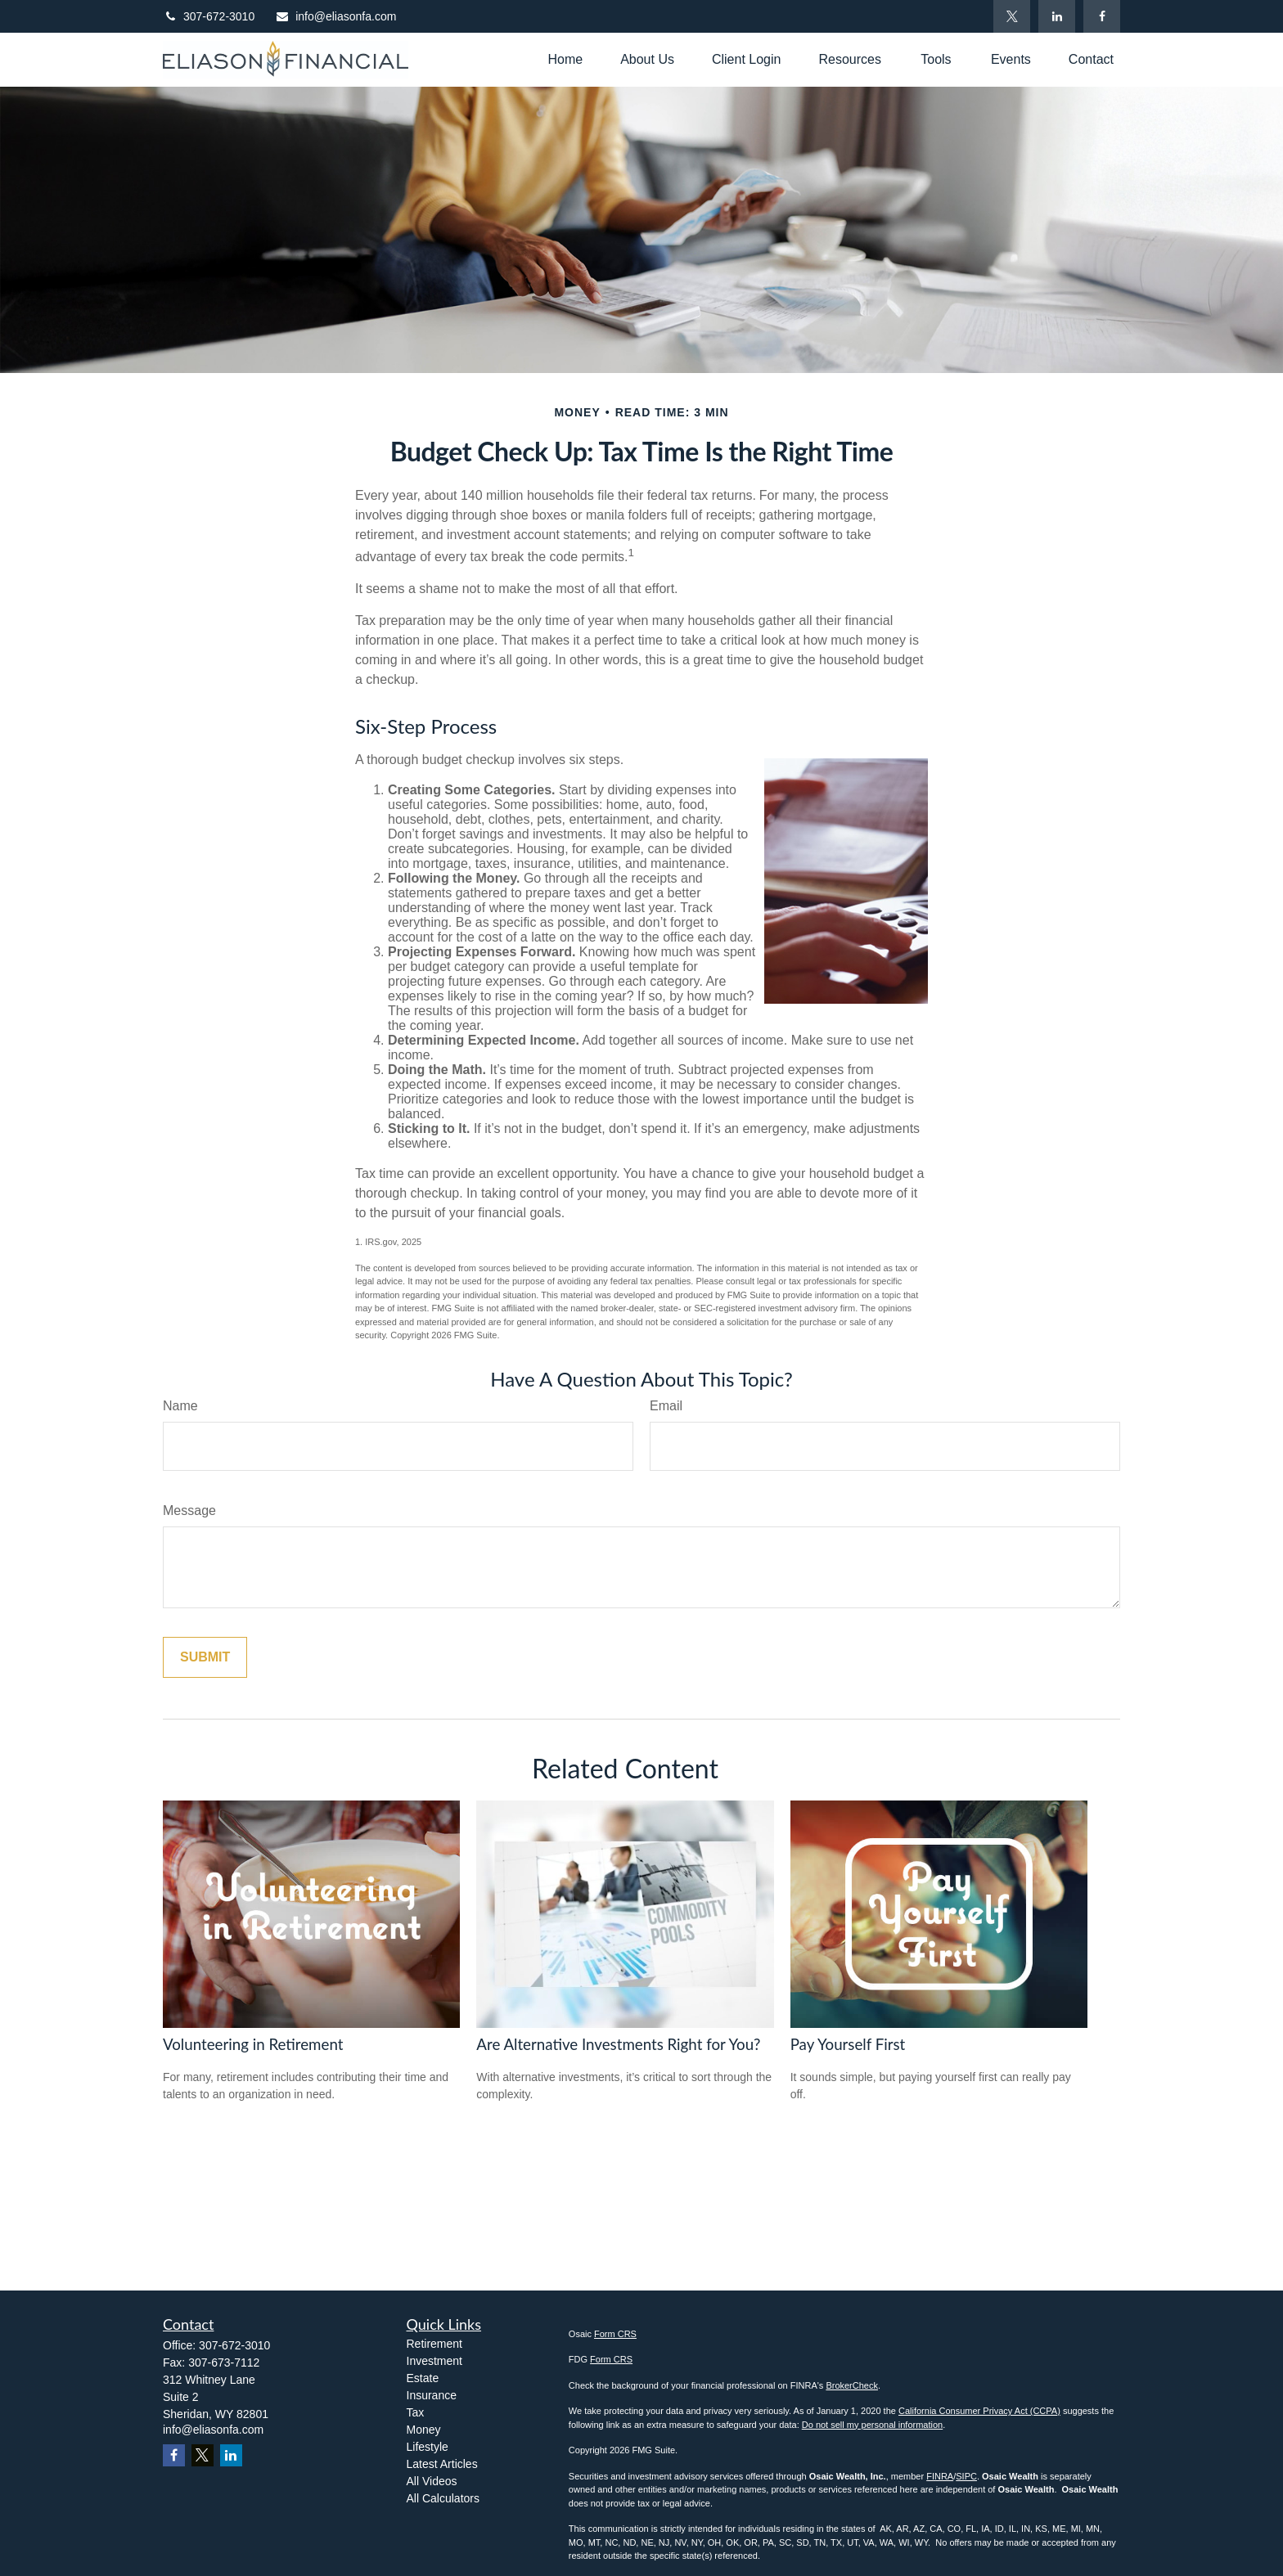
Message (189, 1510)
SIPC (966, 2476)
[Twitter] (1011, 16)
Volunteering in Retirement (253, 2044)
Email (666, 1406)
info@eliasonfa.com (335, 16)
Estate (423, 2378)
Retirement (434, 2343)
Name (180, 1406)
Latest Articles (442, 2463)
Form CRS (615, 2334)
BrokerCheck (852, 2385)
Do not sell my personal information (872, 2425)
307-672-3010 (208, 16)
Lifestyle (427, 2446)
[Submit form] (205, 1657)
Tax (416, 2412)
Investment (434, 2360)
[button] (565, 59)
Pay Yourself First (848, 2044)
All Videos (432, 2481)
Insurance (432, 2395)
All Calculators (443, 2498)
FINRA (939, 2476)
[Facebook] (1101, 16)
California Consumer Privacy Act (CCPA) (979, 2411)
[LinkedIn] (1056, 16)
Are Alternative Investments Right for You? (618, 2044)
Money (424, 2429)
